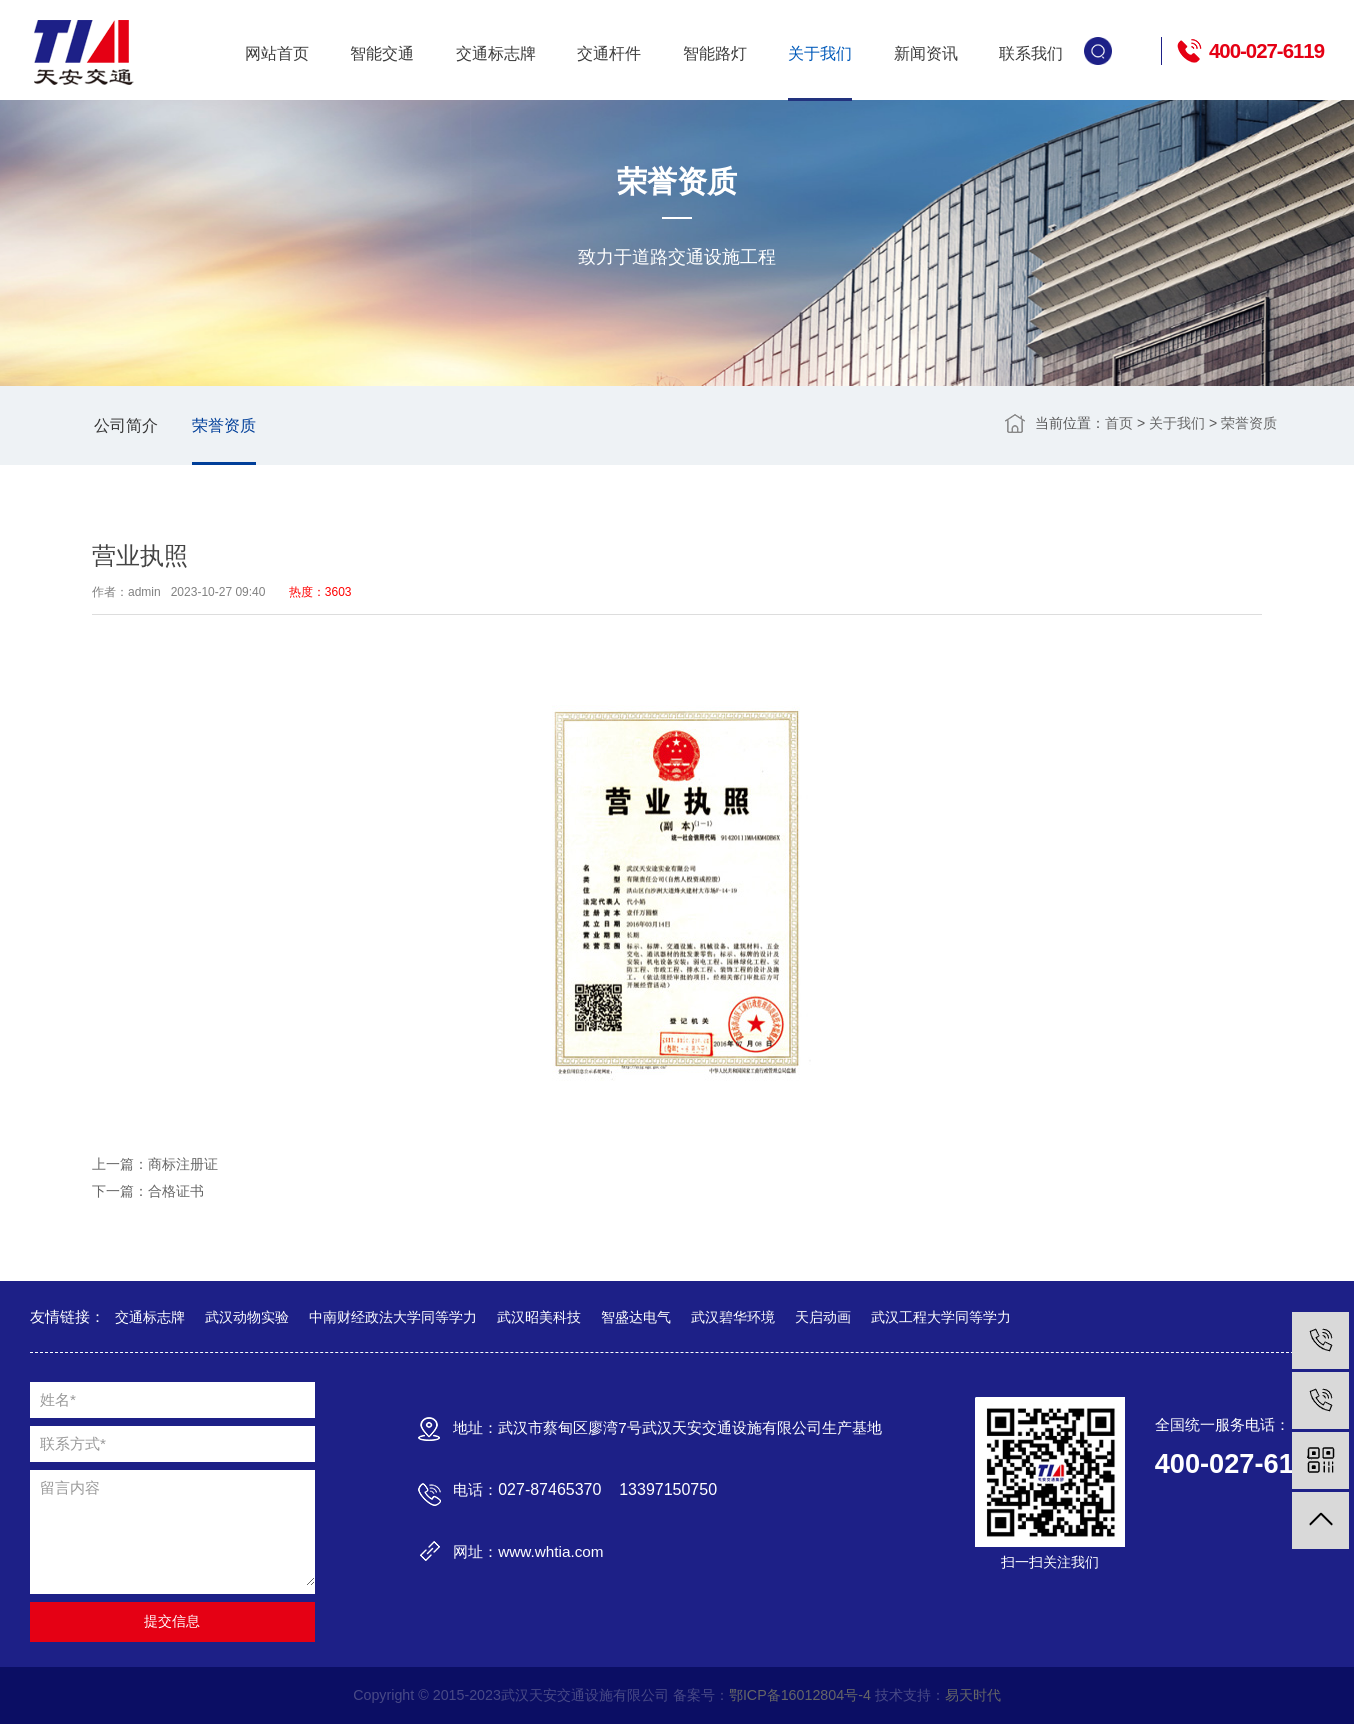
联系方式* (73, 1443)
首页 (1119, 423)
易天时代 (973, 1695)
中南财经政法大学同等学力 (393, 1317)
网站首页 (277, 53)
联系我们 (1031, 53)
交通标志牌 (496, 53)
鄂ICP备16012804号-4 (800, 1695)
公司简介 (126, 425)
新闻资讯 (926, 53)
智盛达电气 (636, 1317)
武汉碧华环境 (733, 1317)
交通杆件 (609, 53)
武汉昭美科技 (539, 1317)
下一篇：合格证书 (148, 1191)
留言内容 (70, 1487)
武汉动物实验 (247, 1317)
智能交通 (382, 53)
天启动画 (823, 1317)
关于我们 (820, 53)
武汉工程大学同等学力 (941, 1317)
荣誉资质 (224, 425)
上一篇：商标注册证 (155, 1164)
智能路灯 (715, 53)
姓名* (58, 1399)
